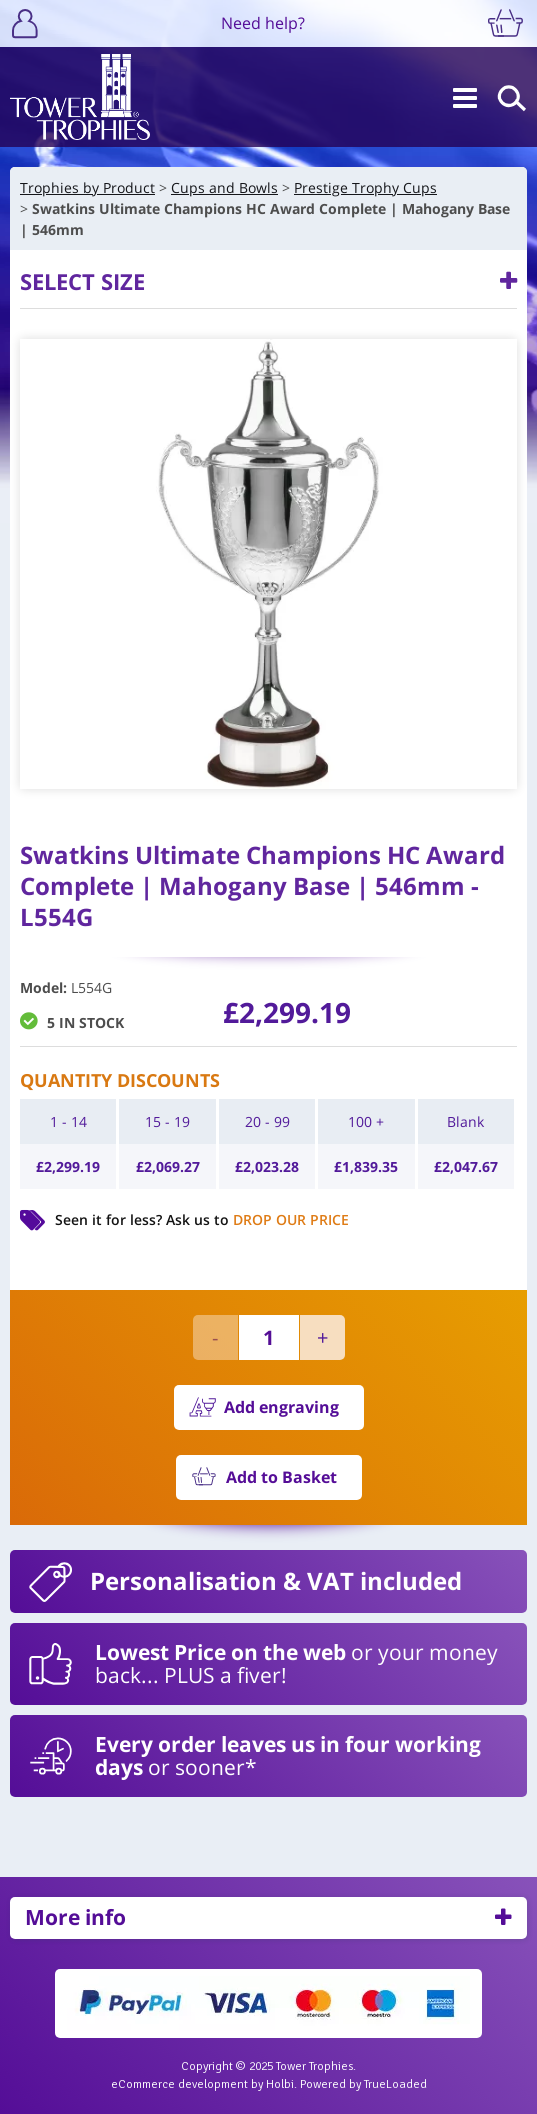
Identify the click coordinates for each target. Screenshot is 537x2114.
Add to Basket (281, 1477)
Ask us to (257, 1219)
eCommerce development (179, 2084)
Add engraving (281, 1407)
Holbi (280, 2084)
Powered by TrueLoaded (363, 2084)
